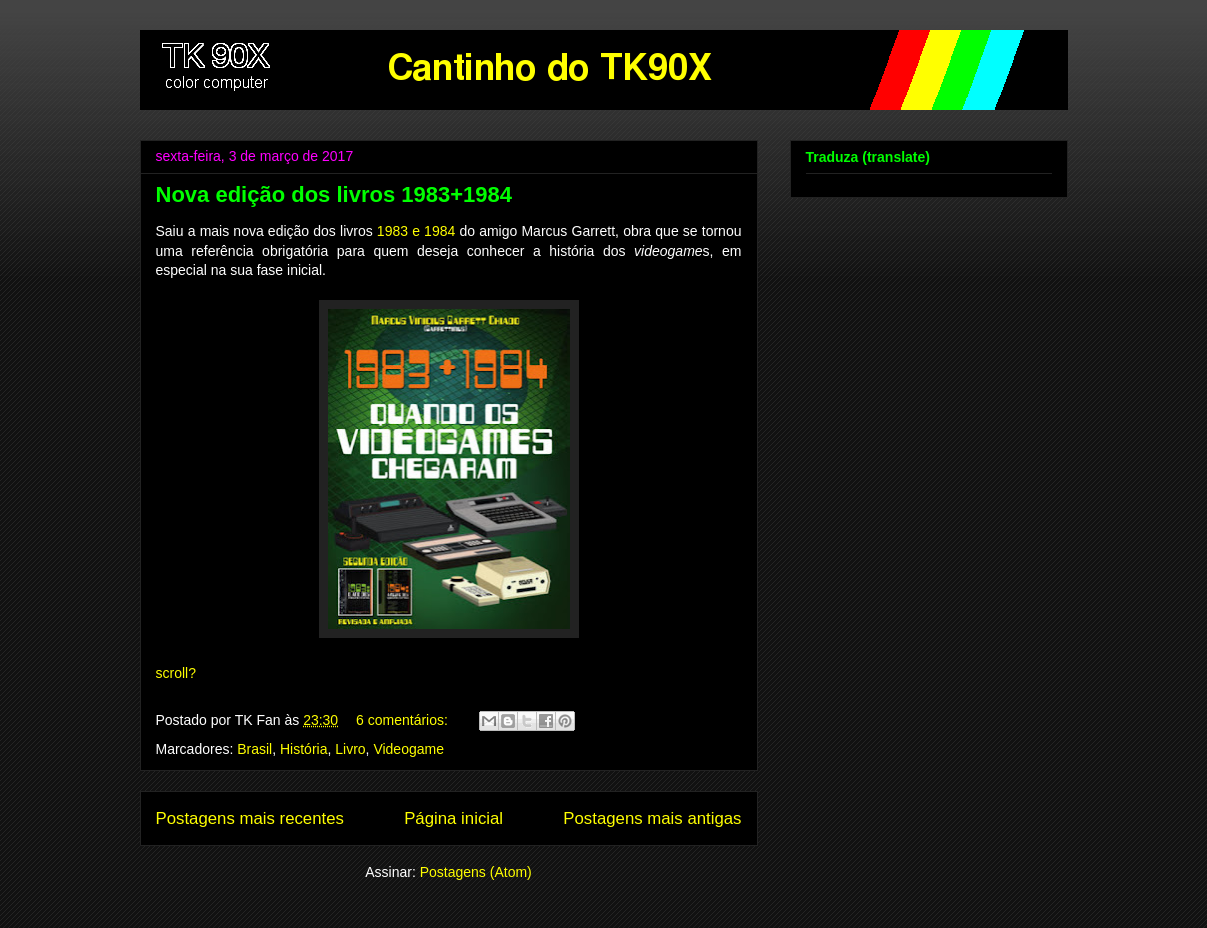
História (303, 749)
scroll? (176, 673)
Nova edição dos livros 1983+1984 (334, 194)
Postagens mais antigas (652, 818)
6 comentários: (404, 720)
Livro (350, 749)
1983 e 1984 (416, 231)
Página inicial (453, 818)
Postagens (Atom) (476, 872)
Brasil (254, 749)
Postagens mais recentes (250, 818)
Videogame (408, 749)
